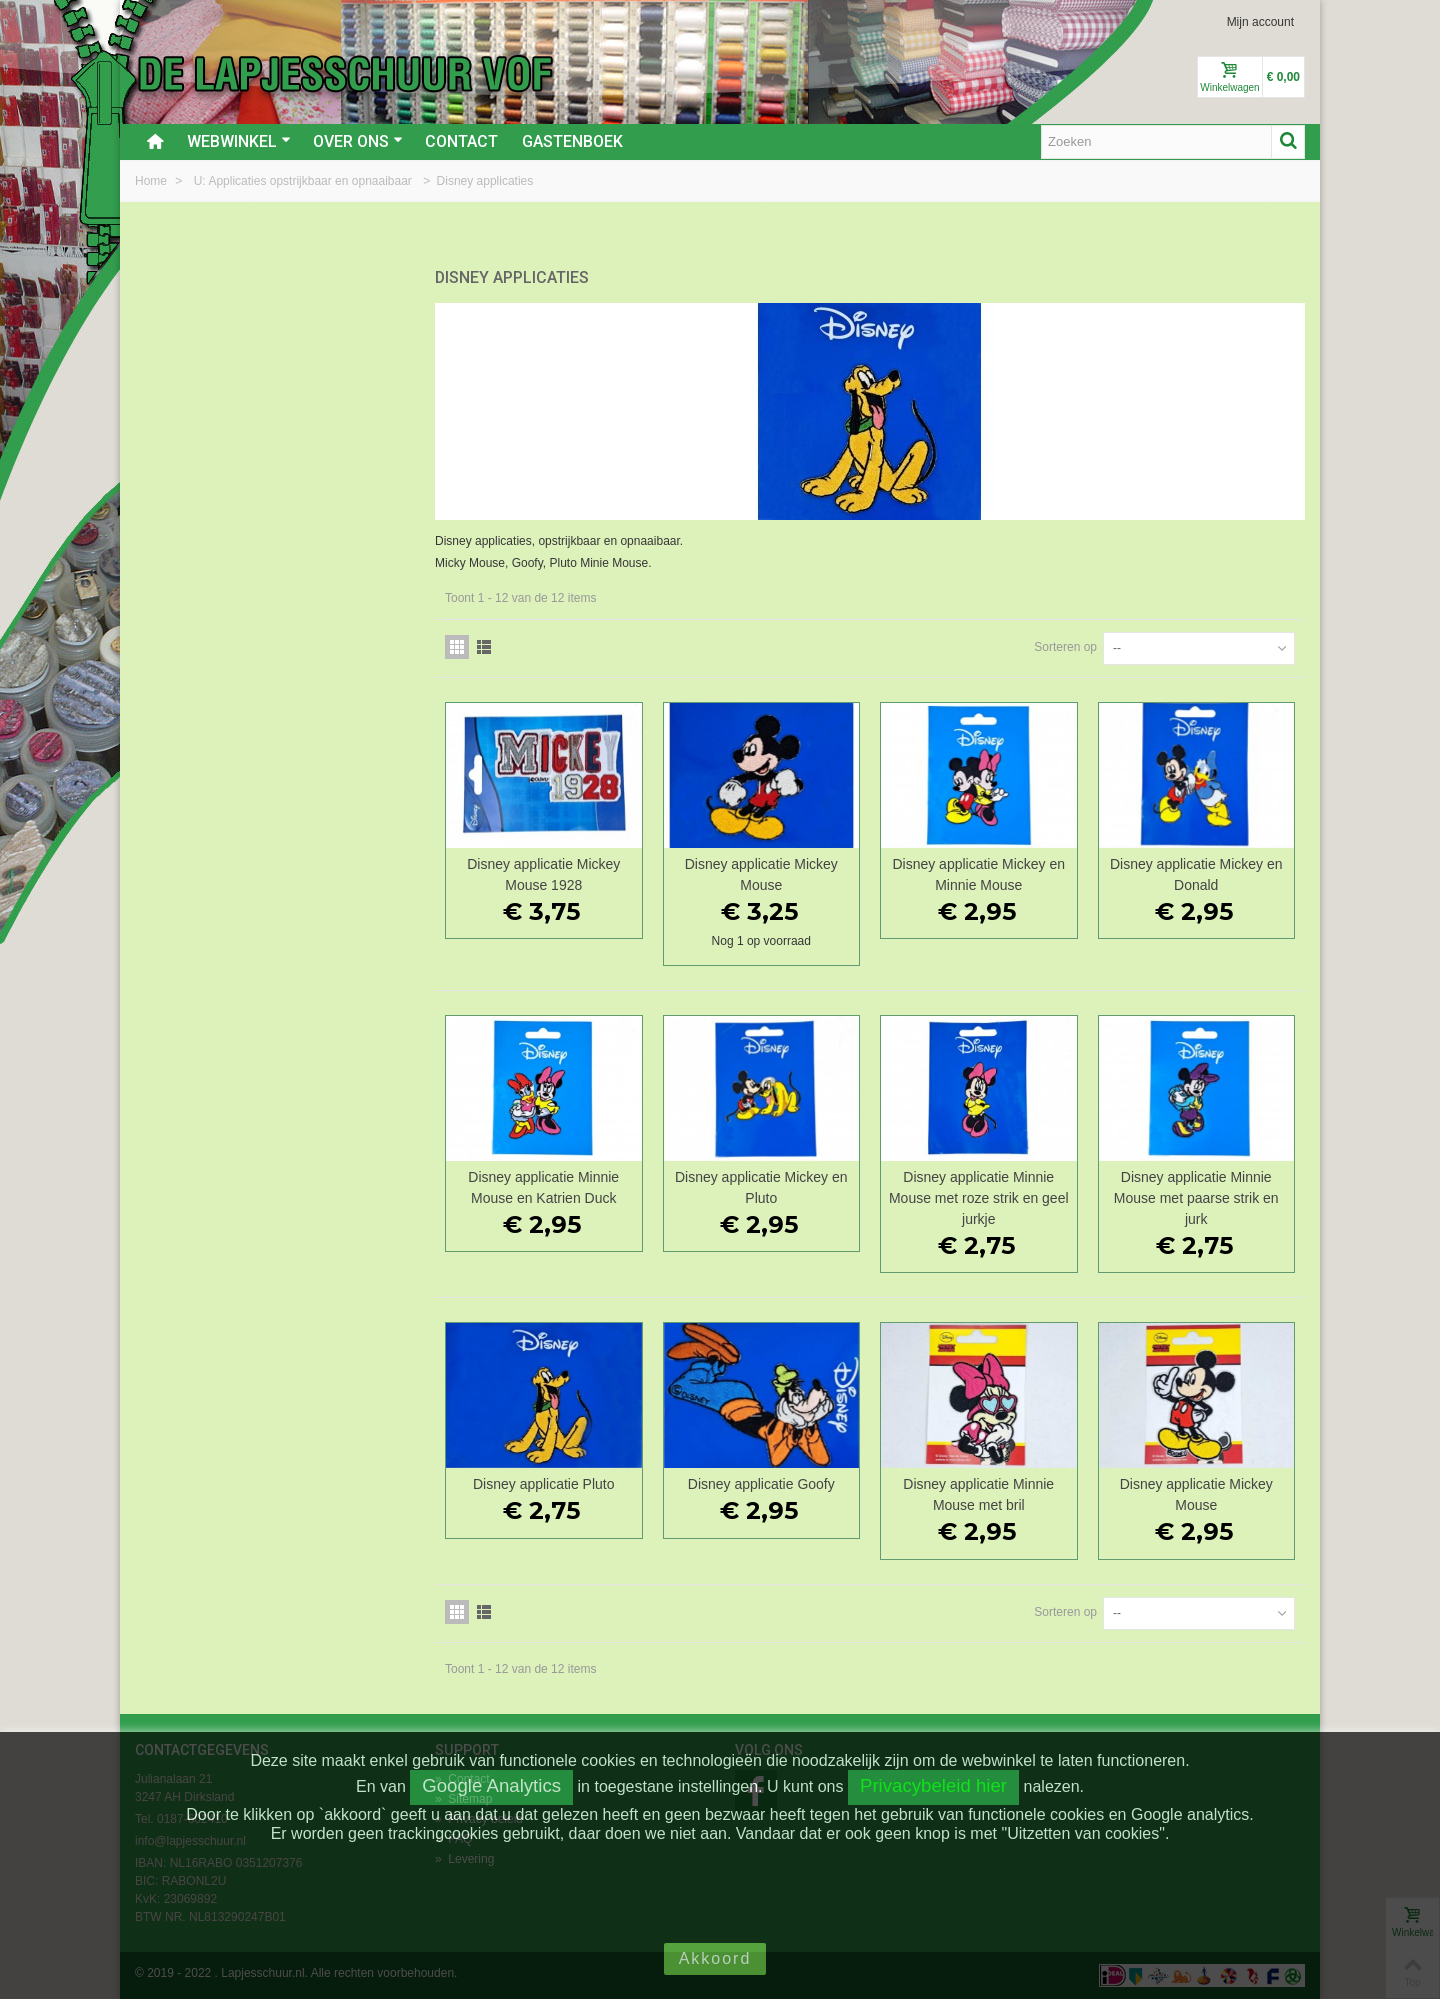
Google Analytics (491, 1785)
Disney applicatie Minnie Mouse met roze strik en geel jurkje (979, 1198)
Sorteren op (1065, 647)
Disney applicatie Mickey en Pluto (761, 1187)
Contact (461, 141)
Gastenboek (572, 141)
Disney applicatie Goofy (761, 1484)
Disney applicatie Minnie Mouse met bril (978, 1494)
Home (152, 181)
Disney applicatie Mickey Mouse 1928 (543, 874)
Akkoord (715, 1958)
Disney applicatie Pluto (543, 1484)
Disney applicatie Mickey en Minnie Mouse (978, 874)
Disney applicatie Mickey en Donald (1196, 874)
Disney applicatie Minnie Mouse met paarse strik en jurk (1196, 1198)
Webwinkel (239, 141)
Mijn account (1260, 22)
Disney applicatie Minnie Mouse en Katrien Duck (543, 1187)
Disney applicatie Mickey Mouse (761, 874)
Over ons (358, 141)
